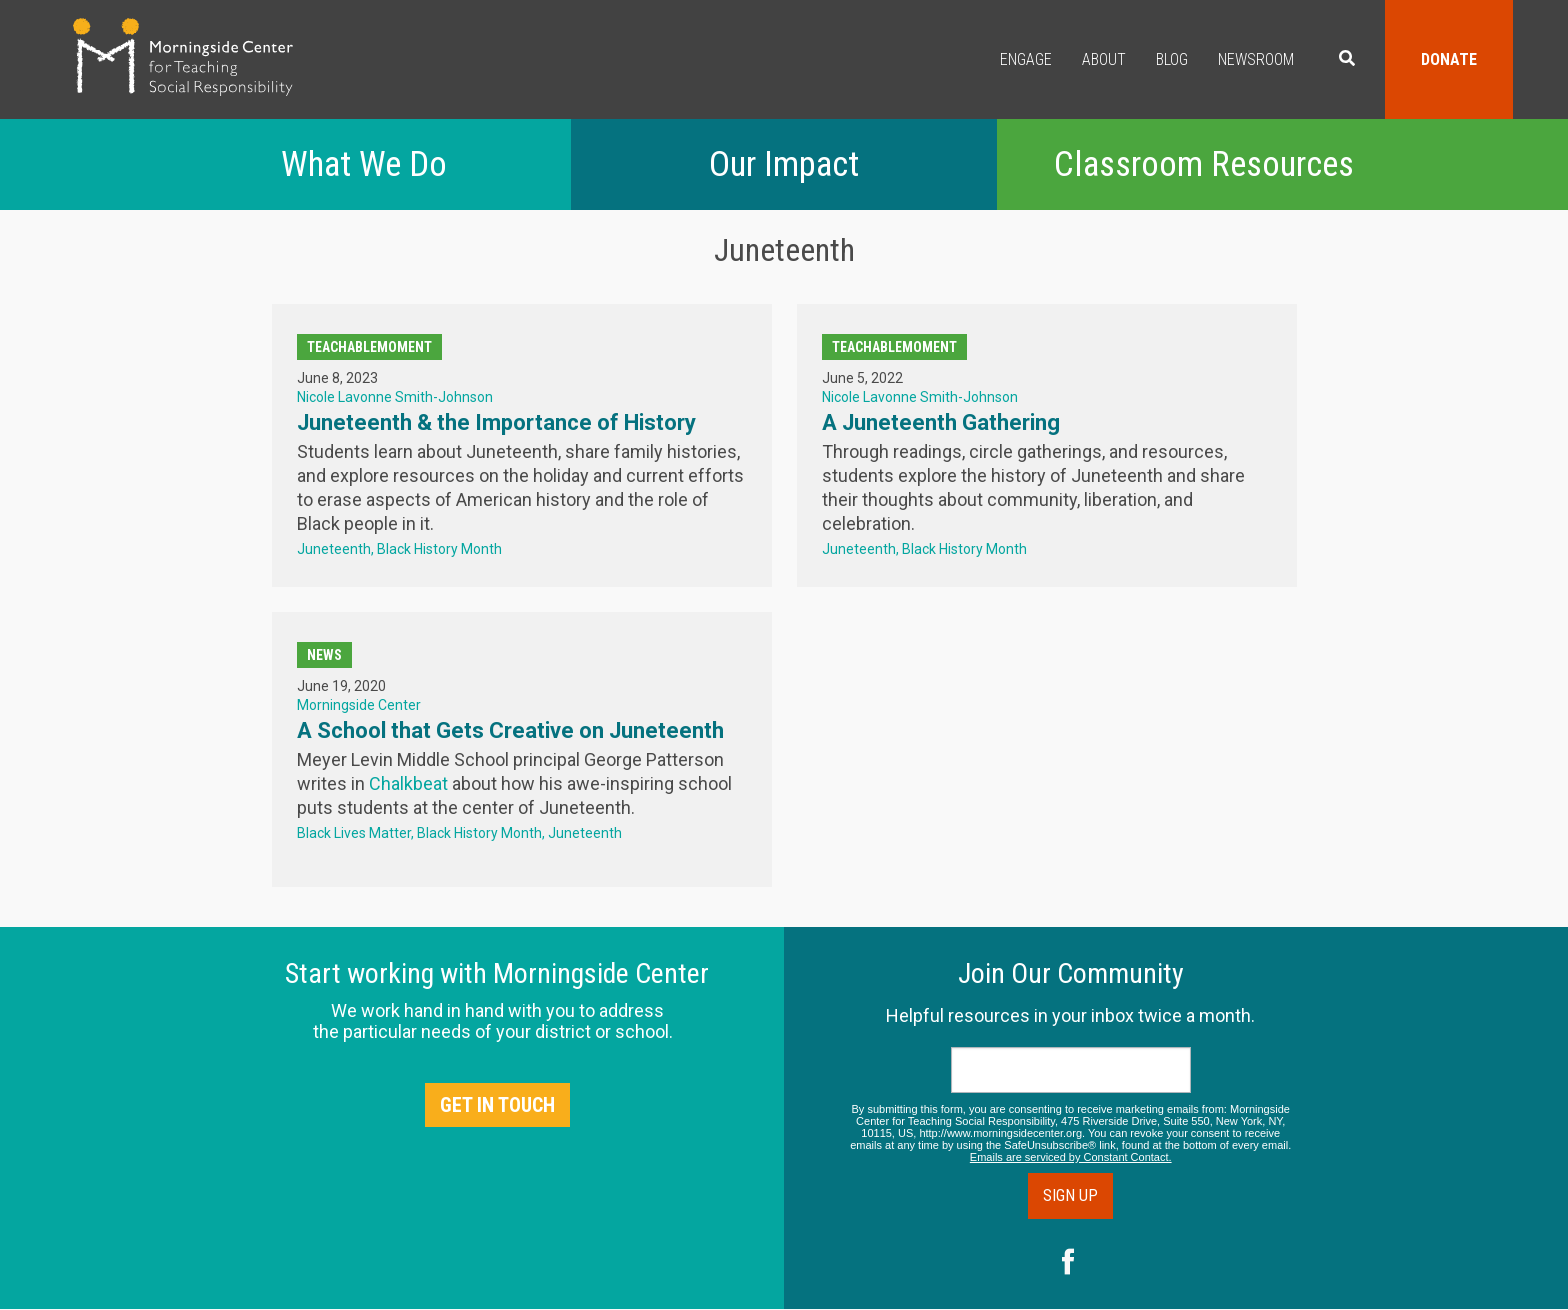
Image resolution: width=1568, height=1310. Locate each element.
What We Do (364, 164)
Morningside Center (359, 705)
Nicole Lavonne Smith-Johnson (395, 397)
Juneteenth (334, 549)
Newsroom (1256, 59)
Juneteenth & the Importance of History (496, 422)
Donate (1449, 59)
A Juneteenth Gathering (941, 422)
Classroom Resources (1204, 164)
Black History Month (439, 549)
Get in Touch (497, 1105)
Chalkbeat (408, 783)
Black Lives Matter (354, 833)
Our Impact (784, 164)
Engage (1026, 59)
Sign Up (1070, 1195)
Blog (1172, 59)
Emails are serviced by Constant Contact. (1071, 1157)
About (1104, 59)
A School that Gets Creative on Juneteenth (510, 730)
